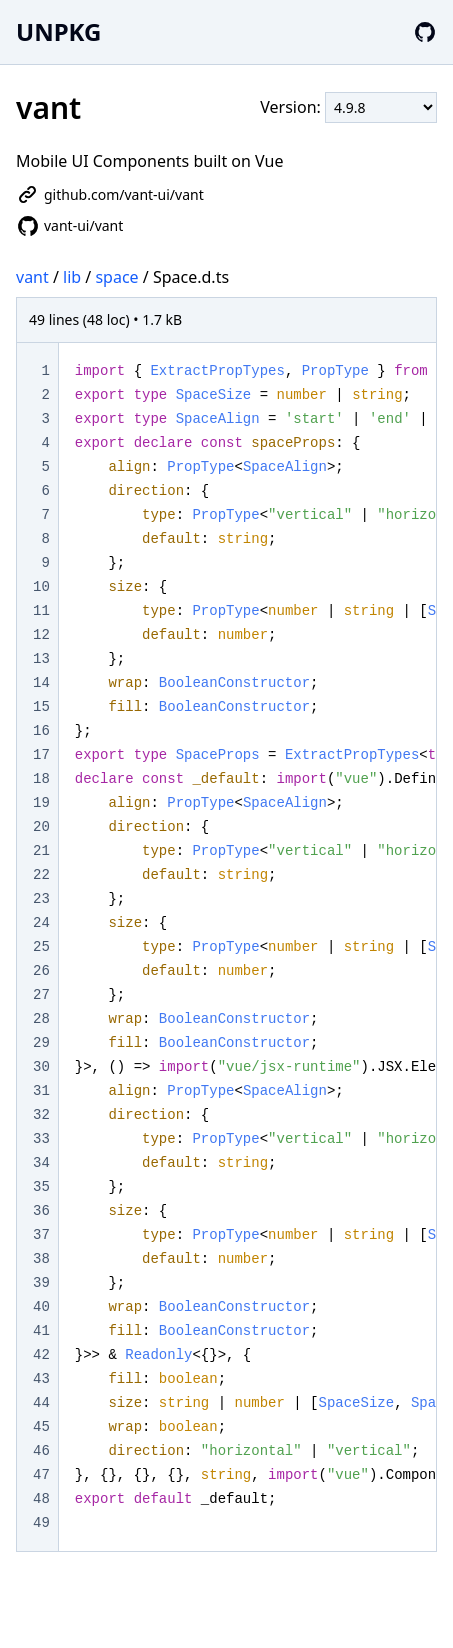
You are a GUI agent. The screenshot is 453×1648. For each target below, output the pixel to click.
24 (41, 923)
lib (72, 277)
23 (41, 899)
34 (41, 1163)
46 (41, 1451)
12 (41, 635)
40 (41, 1307)
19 (41, 803)
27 (41, 995)
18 (41, 779)
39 (41, 1283)
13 (41, 659)
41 (41, 1331)
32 (41, 1115)
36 (41, 1211)
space (116, 277)
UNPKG (58, 31)
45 (41, 1427)
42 (41, 1355)
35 (41, 1187)
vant (32, 277)
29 (41, 1043)
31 (41, 1091)
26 (41, 971)
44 (41, 1403)
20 (41, 827)
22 (41, 875)
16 (41, 731)
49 (41, 1523)
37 (41, 1235)
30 (41, 1067)
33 (41, 1139)
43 (41, 1379)
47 (41, 1475)
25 (41, 947)
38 (41, 1259)
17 (41, 755)
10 (41, 587)
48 (41, 1499)
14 (41, 683)
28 (41, 1019)
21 (41, 851)
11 (41, 611)
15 (41, 707)
